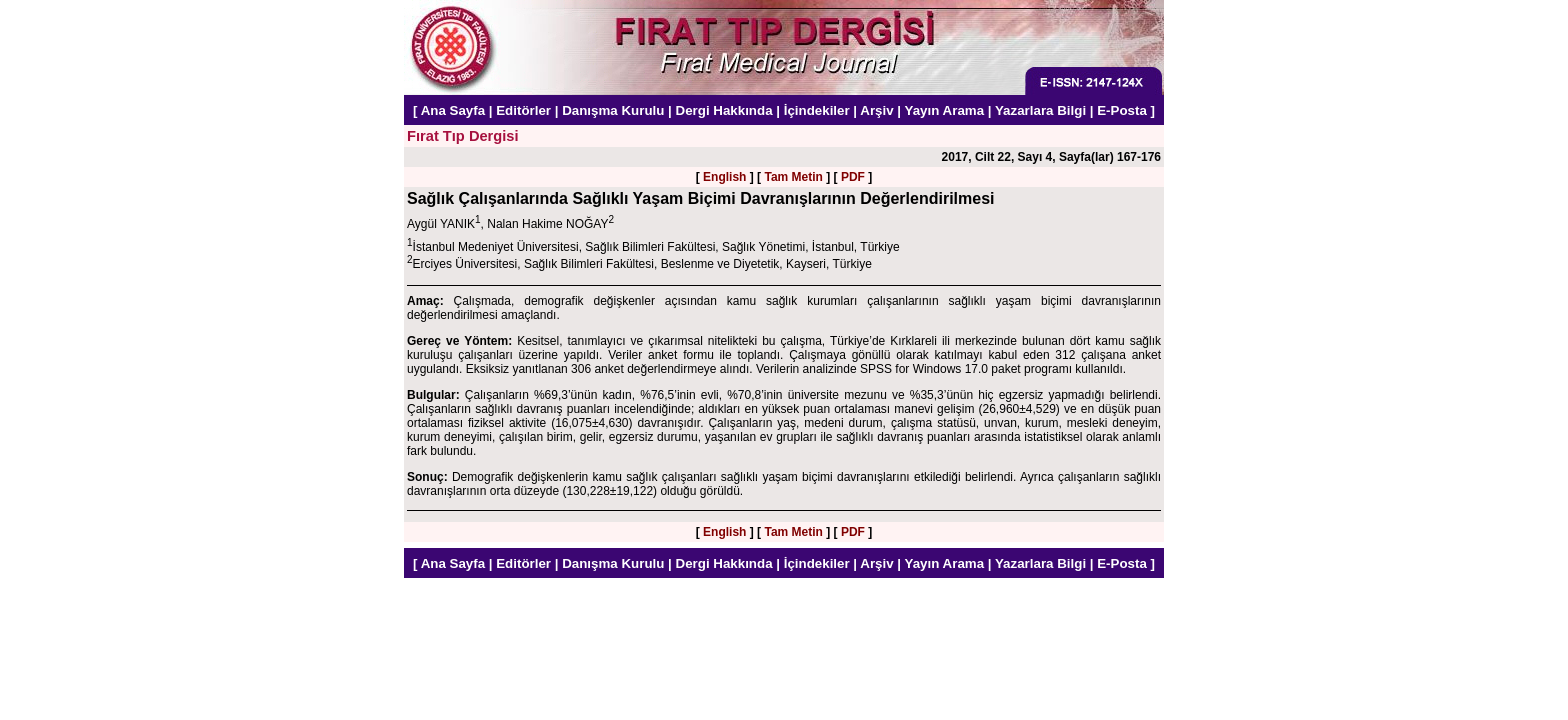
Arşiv (876, 110)
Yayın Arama (945, 110)
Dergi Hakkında (724, 110)
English (724, 177)
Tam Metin (793, 177)
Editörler (523, 110)
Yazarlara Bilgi (1040, 110)
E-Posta (1122, 110)
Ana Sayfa (453, 110)
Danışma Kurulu (613, 110)
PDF (853, 177)
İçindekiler (817, 110)
